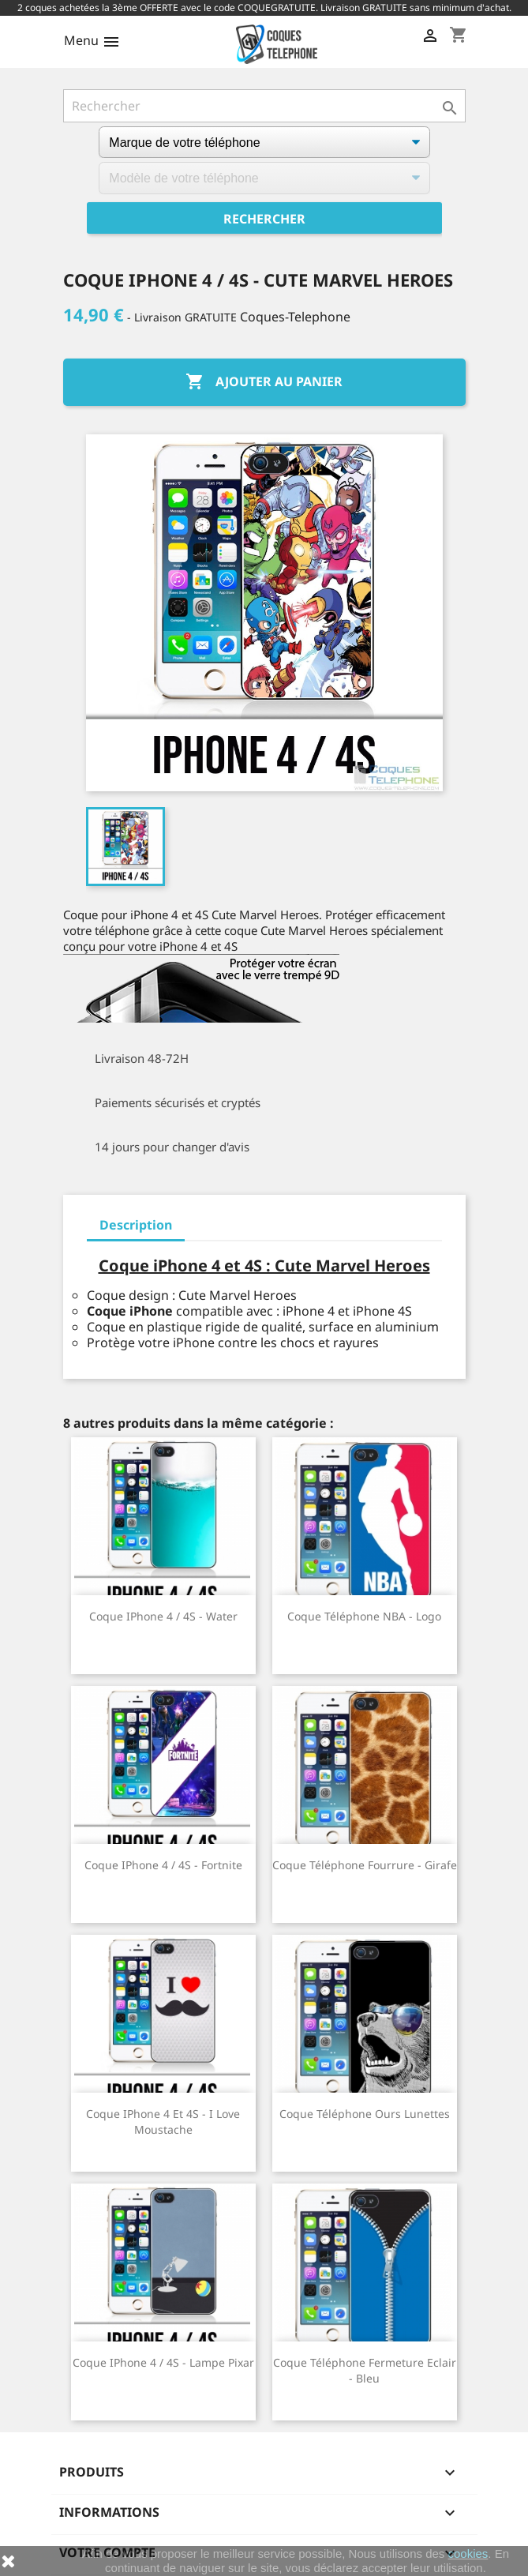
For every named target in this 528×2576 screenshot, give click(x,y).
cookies (468, 2553)
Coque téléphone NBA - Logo (364, 1616)
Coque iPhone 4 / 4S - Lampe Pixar (163, 2362)
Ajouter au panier (264, 382)
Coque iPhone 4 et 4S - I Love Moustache (163, 2121)
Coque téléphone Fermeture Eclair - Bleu (364, 2370)
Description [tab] (135, 1225)
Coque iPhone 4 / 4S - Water (163, 1616)
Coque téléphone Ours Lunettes (364, 2113)
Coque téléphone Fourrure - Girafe (364, 1864)
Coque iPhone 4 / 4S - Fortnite (163, 1864)
